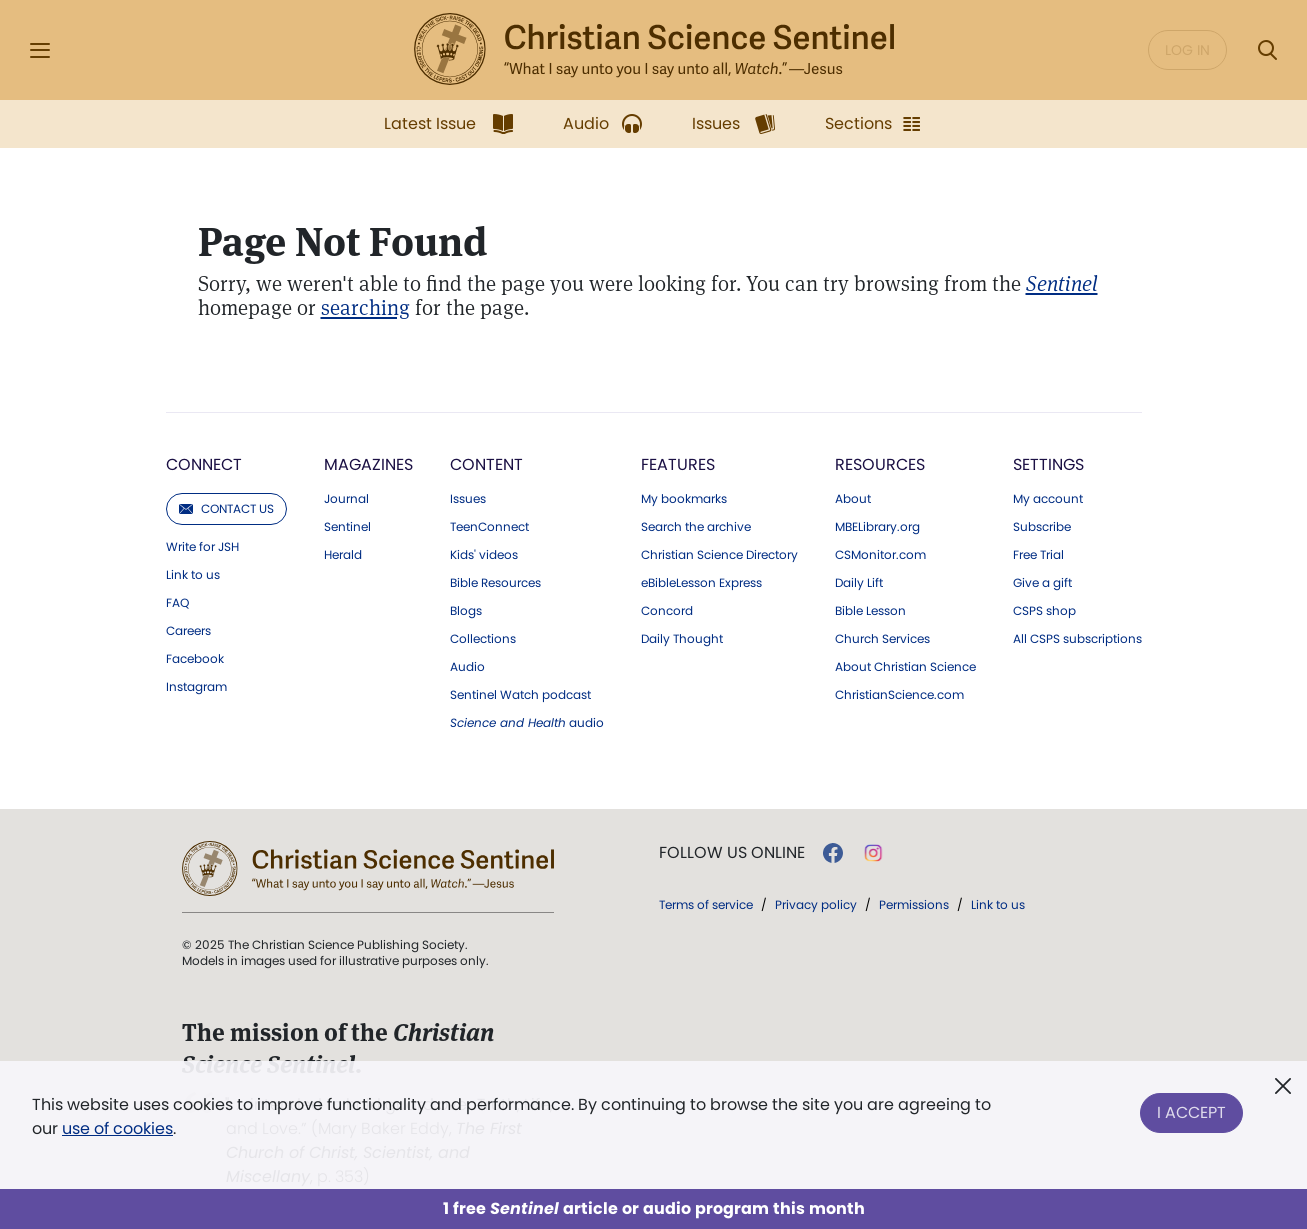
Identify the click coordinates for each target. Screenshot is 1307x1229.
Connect (204, 464)
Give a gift (1042, 583)
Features (678, 464)
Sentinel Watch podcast (520, 695)
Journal (346, 499)
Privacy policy (816, 904)
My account (1048, 499)
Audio (467, 667)
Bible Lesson (870, 611)
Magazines (368, 464)
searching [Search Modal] (365, 307)
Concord (667, 611)
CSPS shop (1044, 611)
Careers (188, 631)
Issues (468, 499)
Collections (483, 639)
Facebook (195, 659)
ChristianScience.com (899, 695)
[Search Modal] (1267, 50)
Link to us (193, 575)
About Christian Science (905, 667)
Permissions (914, 904)
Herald (343, 555)
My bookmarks (684, 499)
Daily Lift (859, 583)
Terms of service (706, 904)
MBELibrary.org (877, 527)
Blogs (466, 611)
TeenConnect (489, 527)
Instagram (196, 687)
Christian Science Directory (719, 555)
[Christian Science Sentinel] (1062, 283)
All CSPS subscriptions (1077, 639)
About (853, 499)
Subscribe (1042, 527)
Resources (880, 464)
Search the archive (696, 527)
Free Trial (1038, 555)
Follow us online (732, 853)
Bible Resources (495, 583)
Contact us (226, 508)
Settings (1048, 464)
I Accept (1191, 1112)
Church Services (882, 639)
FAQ (177, 603)
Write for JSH (202, 547)
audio (527, 723)
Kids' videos (484, 555)
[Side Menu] (40, 50)
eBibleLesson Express (701, 583)
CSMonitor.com (880, 555)
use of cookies (117, 1128)
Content (486, 464)
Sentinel (347, 527)
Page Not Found (342, 242)
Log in (1187, 50)
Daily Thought (682, 639)
